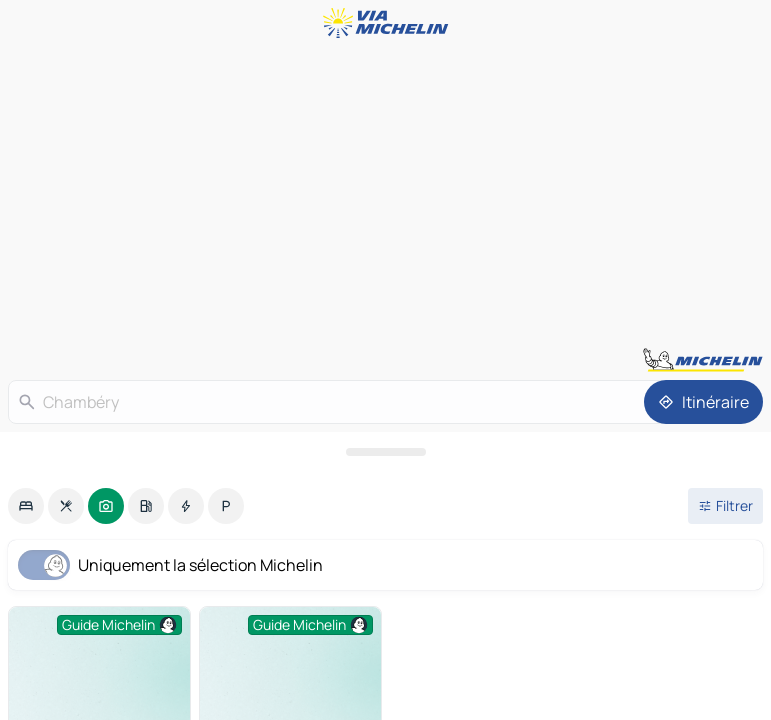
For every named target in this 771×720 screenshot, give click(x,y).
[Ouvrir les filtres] (725, 506)
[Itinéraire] (703, 402)
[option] (26, 506)
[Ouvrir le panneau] (385, 452)
